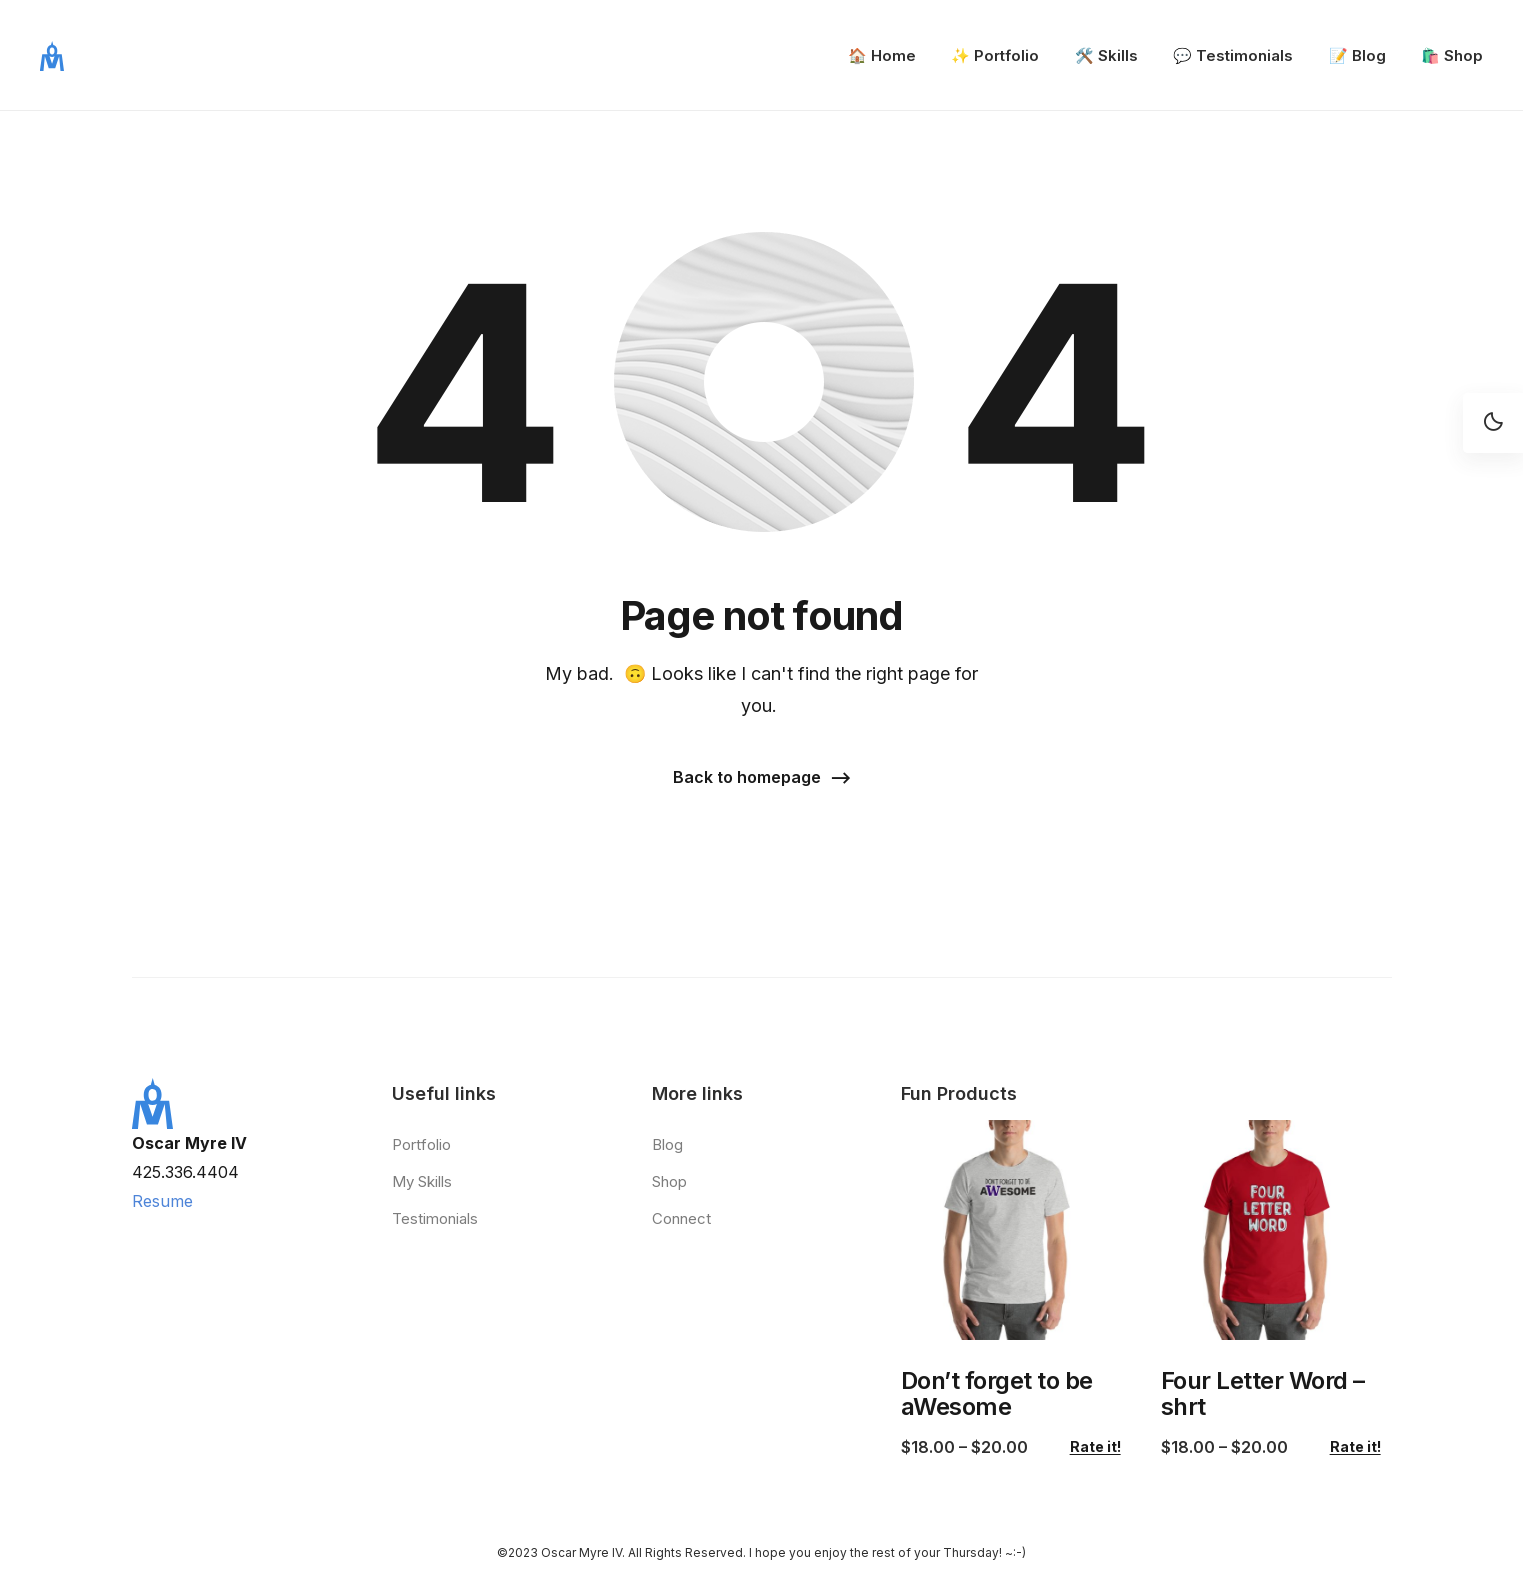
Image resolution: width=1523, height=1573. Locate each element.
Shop (669, 1181)
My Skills (422, 1181)
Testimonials (435, 1218)
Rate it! (1095, 1447)
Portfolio (421, 1144)
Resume (162, 1201)
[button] (762, 778)
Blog (667, 1144)
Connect (681, 1218)
